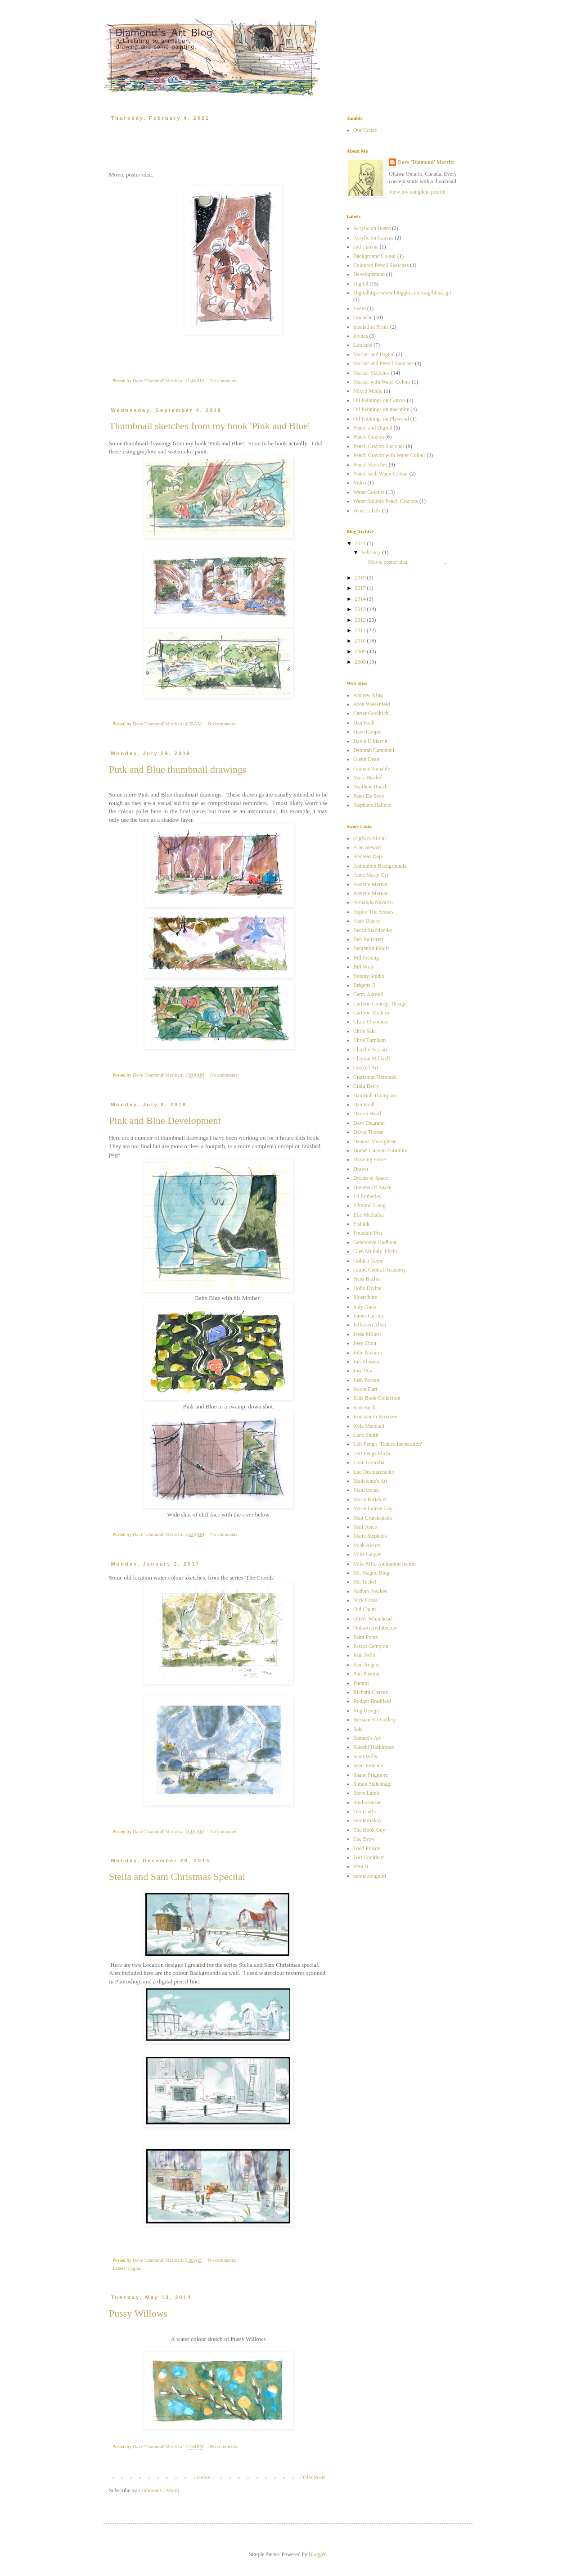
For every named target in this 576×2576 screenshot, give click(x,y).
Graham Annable (371, 768)
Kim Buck (364, 1407)
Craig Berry (366, 1086)
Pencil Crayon (368, 437)
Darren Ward (367, 1113)
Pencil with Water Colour (380, 474)
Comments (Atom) (159, 2490)
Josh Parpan (366, 1380)
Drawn (360, 1169)
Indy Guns (364, 1307)
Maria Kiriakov (370, 1499)
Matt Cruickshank (372, 1518)
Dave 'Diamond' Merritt (426, 162)
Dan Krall (364, 723)
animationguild (369, 1876)
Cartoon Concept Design (380, 1004)
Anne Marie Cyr (371, 875)
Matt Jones (365, 1527)
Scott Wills (365, 1756)
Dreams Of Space (372, 1187)
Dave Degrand (369, 1123)
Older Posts (312, 2477)
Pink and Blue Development (165, 1120)
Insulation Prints (371, 327)
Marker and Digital (374, 354)
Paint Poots (365, 1637)
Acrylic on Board (372, 228)
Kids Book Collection (376, 1398)
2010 (361, 641)
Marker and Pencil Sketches (383, 363)
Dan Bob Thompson (375, 1095)
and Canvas (365, 247)
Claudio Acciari (370, 1049)
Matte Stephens (370, 1536)
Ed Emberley (367, 1196)
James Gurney (368, 1316)
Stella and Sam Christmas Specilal (177, 1876)
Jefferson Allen (369, 1325)
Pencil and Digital (372, 428)
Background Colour (374, 256)
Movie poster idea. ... (404, 562)
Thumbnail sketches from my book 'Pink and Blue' (209, 425)
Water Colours (368, 492)
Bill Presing (366, 958)
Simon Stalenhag (371, 1784)
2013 (361, 609)
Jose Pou (362, 1370)
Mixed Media (367, 391)
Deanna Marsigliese (374, 1141)
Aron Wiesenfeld (371, 704)
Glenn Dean (366, 759)
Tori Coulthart (368, 1857)
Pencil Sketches (370, 465)
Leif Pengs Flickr (372, 1453)
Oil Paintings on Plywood (381, 419)
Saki (358, 1729)
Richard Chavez (370, 1692)
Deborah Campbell (373, 750)
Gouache (363, 317)
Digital (134, 2268)
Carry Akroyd (368, 994)
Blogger (317, 2554)
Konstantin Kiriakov (375, 1416)
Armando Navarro (373, 902)
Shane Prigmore (370, 1775)
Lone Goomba (368, 1462)
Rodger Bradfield (372, 1701)
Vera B (360, 1866)
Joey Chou (364, 1343)
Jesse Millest (367, 1334)
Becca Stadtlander (372, 930)
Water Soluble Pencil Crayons (385, 501)
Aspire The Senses (373, 912)
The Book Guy (369, 1830)
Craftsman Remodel (374, 1077)
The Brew (364, 1839)
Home (203, 2477)
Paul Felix (364, 1655)
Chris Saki (364, 1031)
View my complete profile (417, 192)
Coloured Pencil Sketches (381, 265)
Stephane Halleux (372, 805)
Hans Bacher (367, 1279)
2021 (361, 543)
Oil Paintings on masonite (381, 409)
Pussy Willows (138, 2313)
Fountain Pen (367, 1233)
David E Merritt (370, 741)
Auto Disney (367, 921)
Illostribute (365, 1297)
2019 (361, 578)
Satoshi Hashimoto (373, 1747)
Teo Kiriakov (367, 1820)
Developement (369, 274)
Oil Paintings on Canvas (379, 400)
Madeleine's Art (370, 1481)
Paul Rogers (366, 1664)
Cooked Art (365, 1067)
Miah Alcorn (367, 1545)
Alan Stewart (367, 847)
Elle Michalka (368, 1215)
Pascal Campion (370, 1646)
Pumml (361, 1683)
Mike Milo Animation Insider (385, 1564)
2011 (361, 630)
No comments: (225, 380)
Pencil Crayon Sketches (379, 446)
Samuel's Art (367, 1738)
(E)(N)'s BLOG (370, 838)
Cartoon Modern (371, 1013)
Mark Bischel (367, 777)
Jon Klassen (366, 1361)
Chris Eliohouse (370, 1022)
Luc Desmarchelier (374, 1472)
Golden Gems (368, 1261)
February (371, 552)
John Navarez (368, 1352)
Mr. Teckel (365, 1582)
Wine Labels (367, 510)
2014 (361, 599)
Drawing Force (369, 1159)
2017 (361, 588)
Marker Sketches (371, 373)
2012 (361, 620)
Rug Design (366, 1710)
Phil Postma (366, 1674)
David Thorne (368, 1132)
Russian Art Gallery (374, 1719)
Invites (360, 336)
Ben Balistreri (368, 939)
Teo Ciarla (364, 1811)
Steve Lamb (366, 1793)
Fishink (361, 1224)
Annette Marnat (370, 884)
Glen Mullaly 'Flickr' (375, 1251)
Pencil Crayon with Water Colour (389, 455)
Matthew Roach (370, 786)
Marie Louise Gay (372, 1508)
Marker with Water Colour (381, 382)
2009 (361, 651)
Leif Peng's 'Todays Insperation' (387, 1444)
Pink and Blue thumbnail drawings (178, 769)
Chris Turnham (369, 1040)
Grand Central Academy (379, 1270)
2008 (361, 662)
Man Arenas (366, 1490)
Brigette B (364, 985)
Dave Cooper (367, 732)
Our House (365, 130)
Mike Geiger (367, 1554)
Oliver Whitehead (372, 1619)
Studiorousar (367, 1802)
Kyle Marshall (368, 1426)
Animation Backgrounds (379, 866)
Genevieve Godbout (374, 1242)
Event (359, 308)
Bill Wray (363, 967)
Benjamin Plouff (371, 948)
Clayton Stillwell (371, 1058)
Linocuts (362, 345)
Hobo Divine (367, 1288)
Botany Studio (368, 976)
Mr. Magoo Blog (371, 1573)
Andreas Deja (368, 856)
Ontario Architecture (375, 1628)
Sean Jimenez (368, 1765)
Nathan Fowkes (370, 1591)
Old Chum (364, 1609)
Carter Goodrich (370, 713)
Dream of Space (370, 1178)
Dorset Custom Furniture (380, 1150)
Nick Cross (365, 1600)
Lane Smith (365, 1435)
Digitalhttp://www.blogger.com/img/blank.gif (402, 293)
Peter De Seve (368, 796)
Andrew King (368, 695)
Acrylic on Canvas (373, 238)
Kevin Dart (365, 1389)
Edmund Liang (369, 1205)
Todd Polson (366, 1848)
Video (359, 483)
